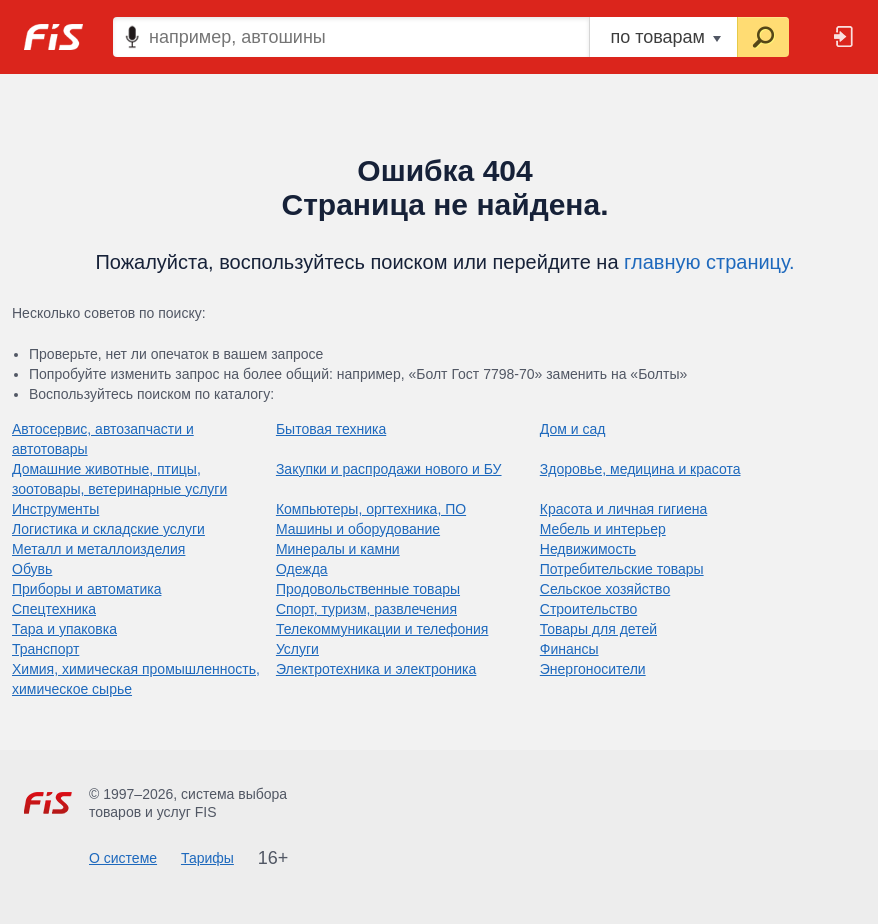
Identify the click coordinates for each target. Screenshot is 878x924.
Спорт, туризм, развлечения (366, 609)
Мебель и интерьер (603, 529)
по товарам (665, 37)
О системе (123, 858)
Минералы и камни (338, 549)
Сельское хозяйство (605, 589)
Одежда (302, 569)
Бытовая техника (331, 429)
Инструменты (55, 509)
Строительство (588, 609)
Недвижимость (588, 549)
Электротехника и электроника (376, 669)
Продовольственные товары (368, 589)
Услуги (297, 649)
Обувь (32, 569)
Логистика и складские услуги (108, 529)
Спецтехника (54, 609)
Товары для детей (598, 629)
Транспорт (45, 649)
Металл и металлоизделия (98, 549)
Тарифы (207, 858)
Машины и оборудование (358, 529)
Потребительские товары (622, 569)
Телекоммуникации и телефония (382, 629)
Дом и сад (573, 429)
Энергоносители (593, 669)
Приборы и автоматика (86, 589)
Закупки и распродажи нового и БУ (389, 469)
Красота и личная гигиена (623, 509)
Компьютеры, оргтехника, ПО (371, 509)
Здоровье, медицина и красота (640, 469)
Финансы (569, 649)
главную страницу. (709, 262)
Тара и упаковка (64, 629)
